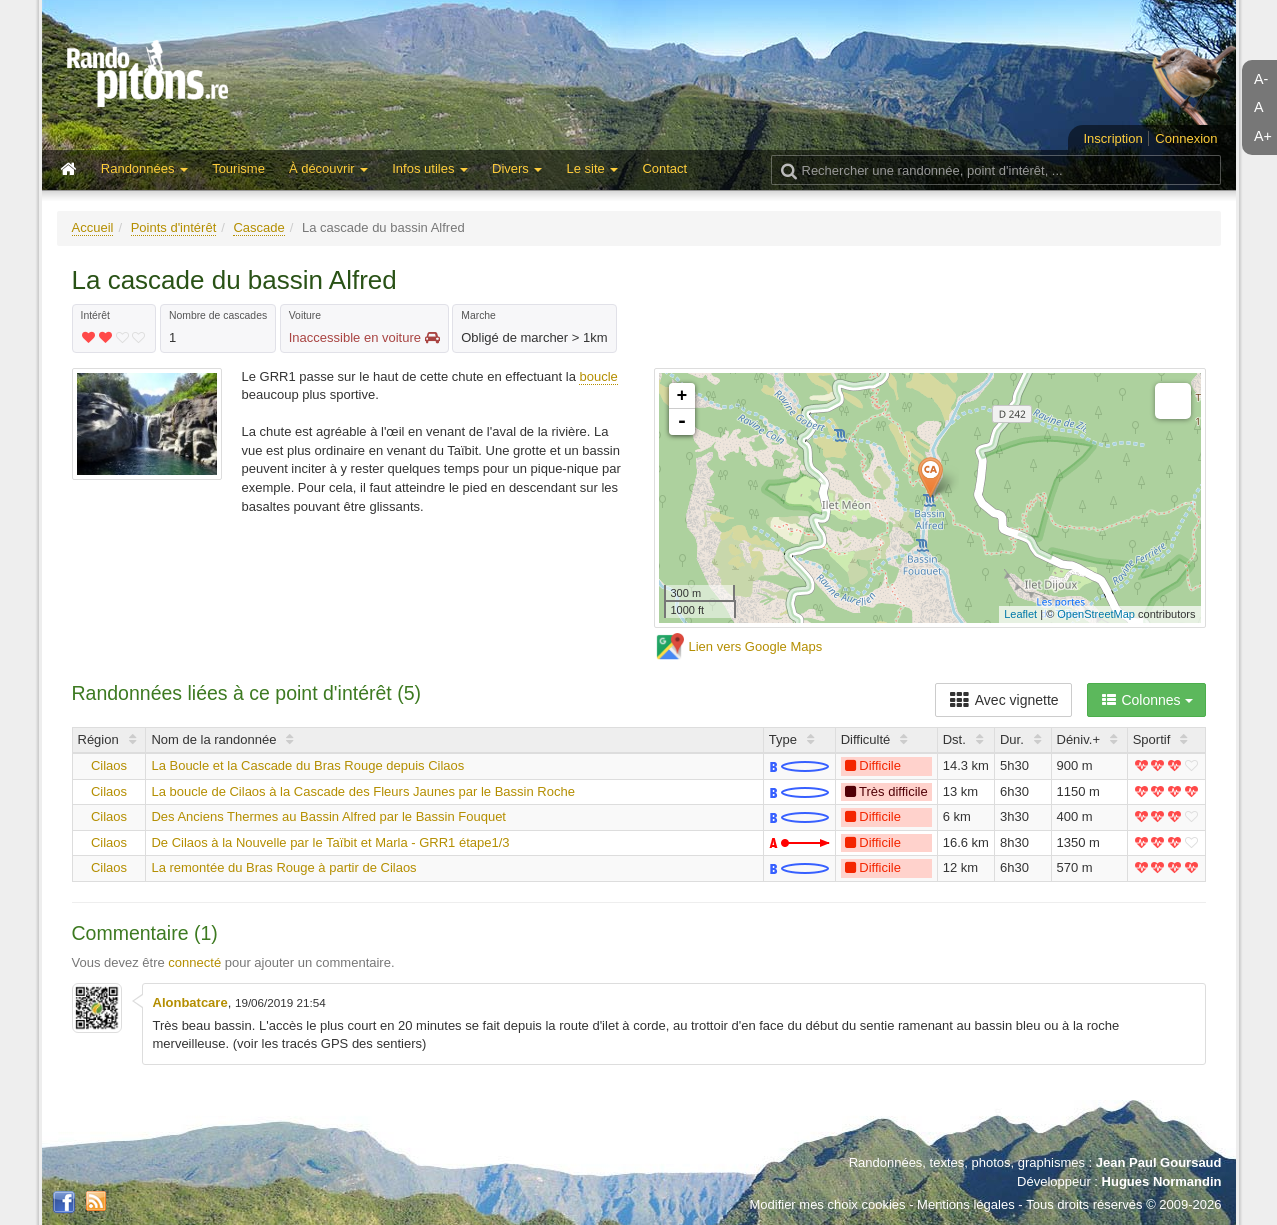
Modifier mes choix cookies (827, 1204)
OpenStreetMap (1096, 614)
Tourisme (238, 168)
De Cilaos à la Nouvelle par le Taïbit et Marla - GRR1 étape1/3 (330, 842)
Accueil (93, 227)
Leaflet (1020, 614)
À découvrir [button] (328, 168)
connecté (194, 962)
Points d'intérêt (174, 227)
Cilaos (109, 765)
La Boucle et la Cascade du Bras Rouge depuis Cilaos (307, 765)
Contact (664, 168)
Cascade (258, 227)
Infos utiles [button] (430, 168)
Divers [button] (517, 168)
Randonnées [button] (144, 168)
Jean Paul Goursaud (1159, 1162)
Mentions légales (966, 1204)
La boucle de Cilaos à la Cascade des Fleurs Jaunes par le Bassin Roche (362, 791)
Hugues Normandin (1162, 1181)
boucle (598, 376)
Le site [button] (592, 168)
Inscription (1112, 138)
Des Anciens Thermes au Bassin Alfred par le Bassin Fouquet (328, 816)
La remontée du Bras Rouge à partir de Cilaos (283, 867)
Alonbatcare (190, 1002)
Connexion (1186, 138)
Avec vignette (1003, 700)
